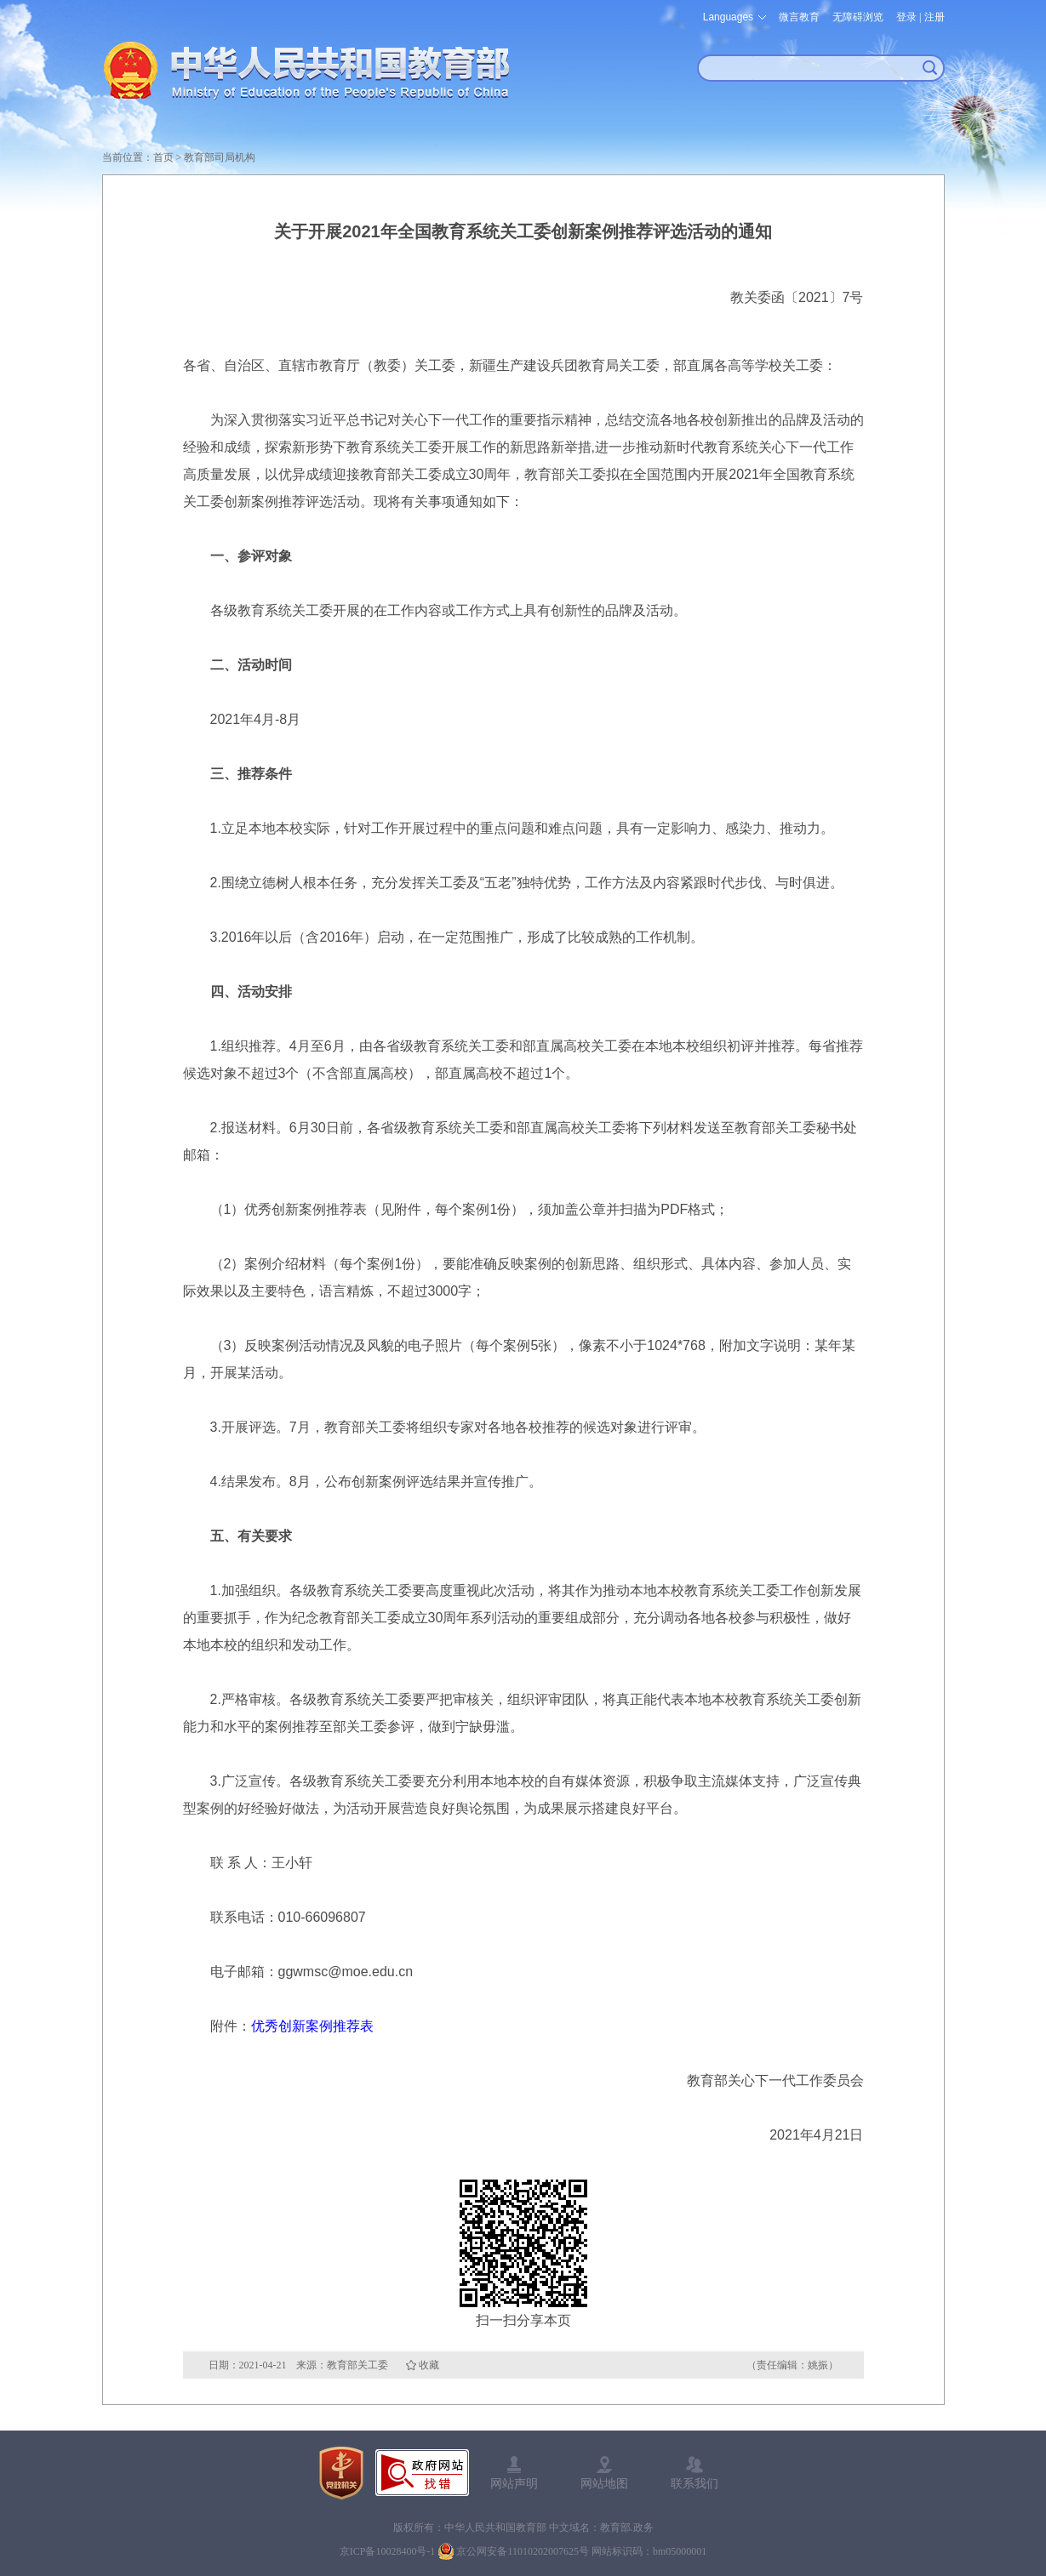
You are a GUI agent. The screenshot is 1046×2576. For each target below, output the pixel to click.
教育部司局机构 (219, 157)
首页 (163, 157)
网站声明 (514, 2483)
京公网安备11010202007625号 (522, 2551)
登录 (906, 17)
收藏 (429, 2365)
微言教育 (799, 17)
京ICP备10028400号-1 (388, 2551)
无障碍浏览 (857, 17)
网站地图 (604, 2483)
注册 (934, 17)
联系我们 (694, 2483)
